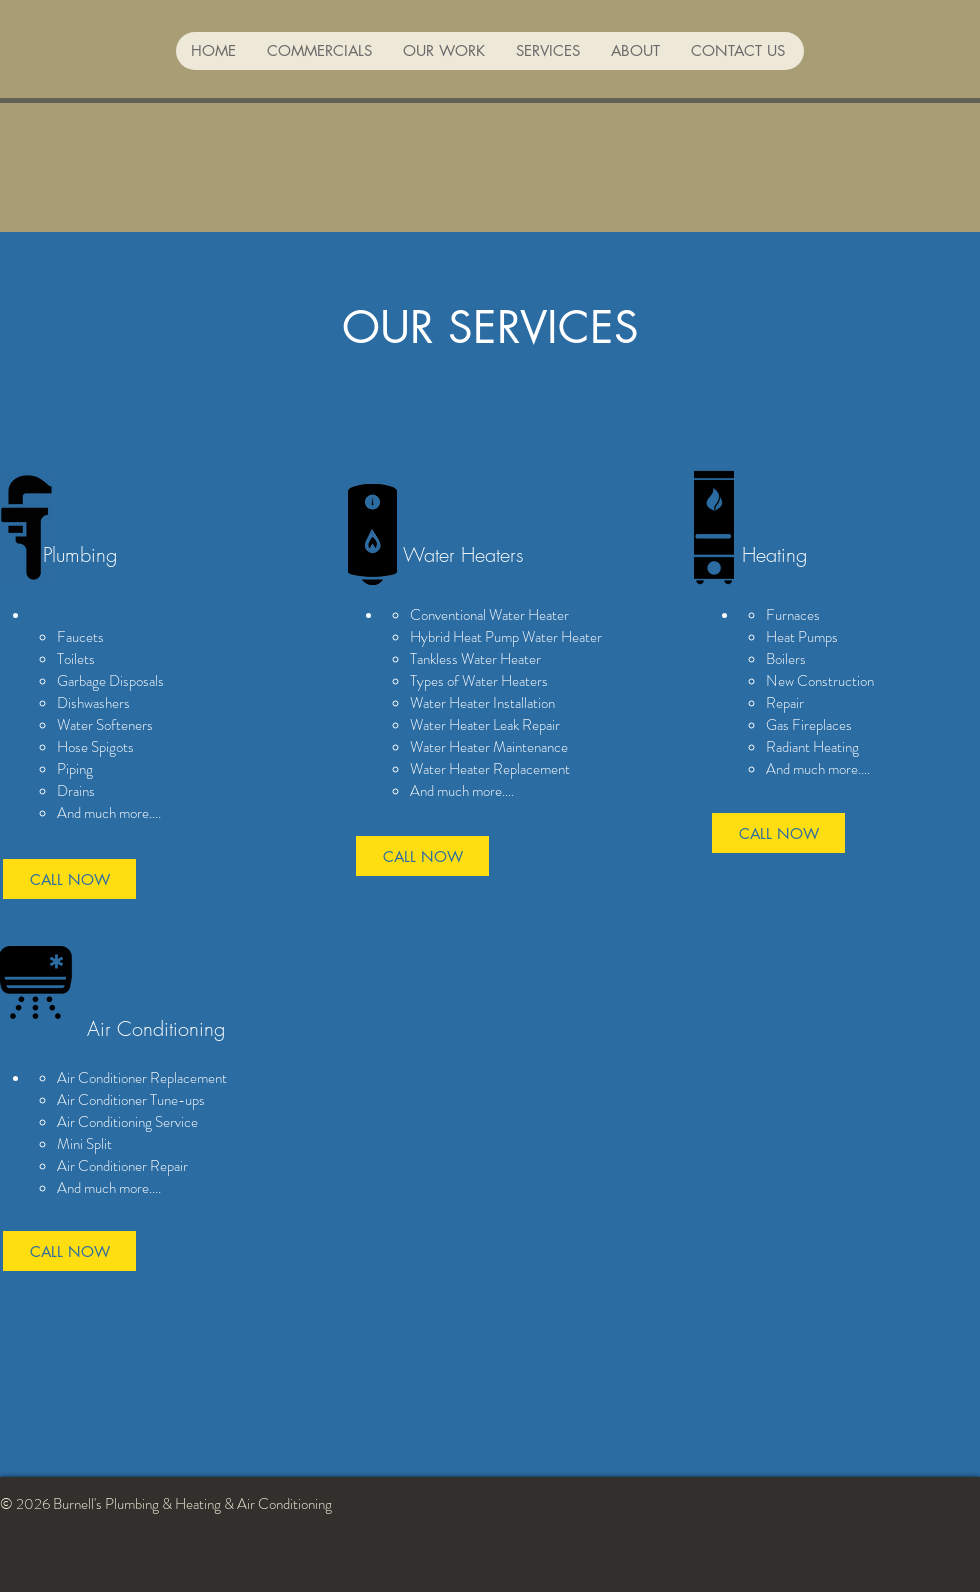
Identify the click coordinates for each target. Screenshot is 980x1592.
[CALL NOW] (69, 879)
